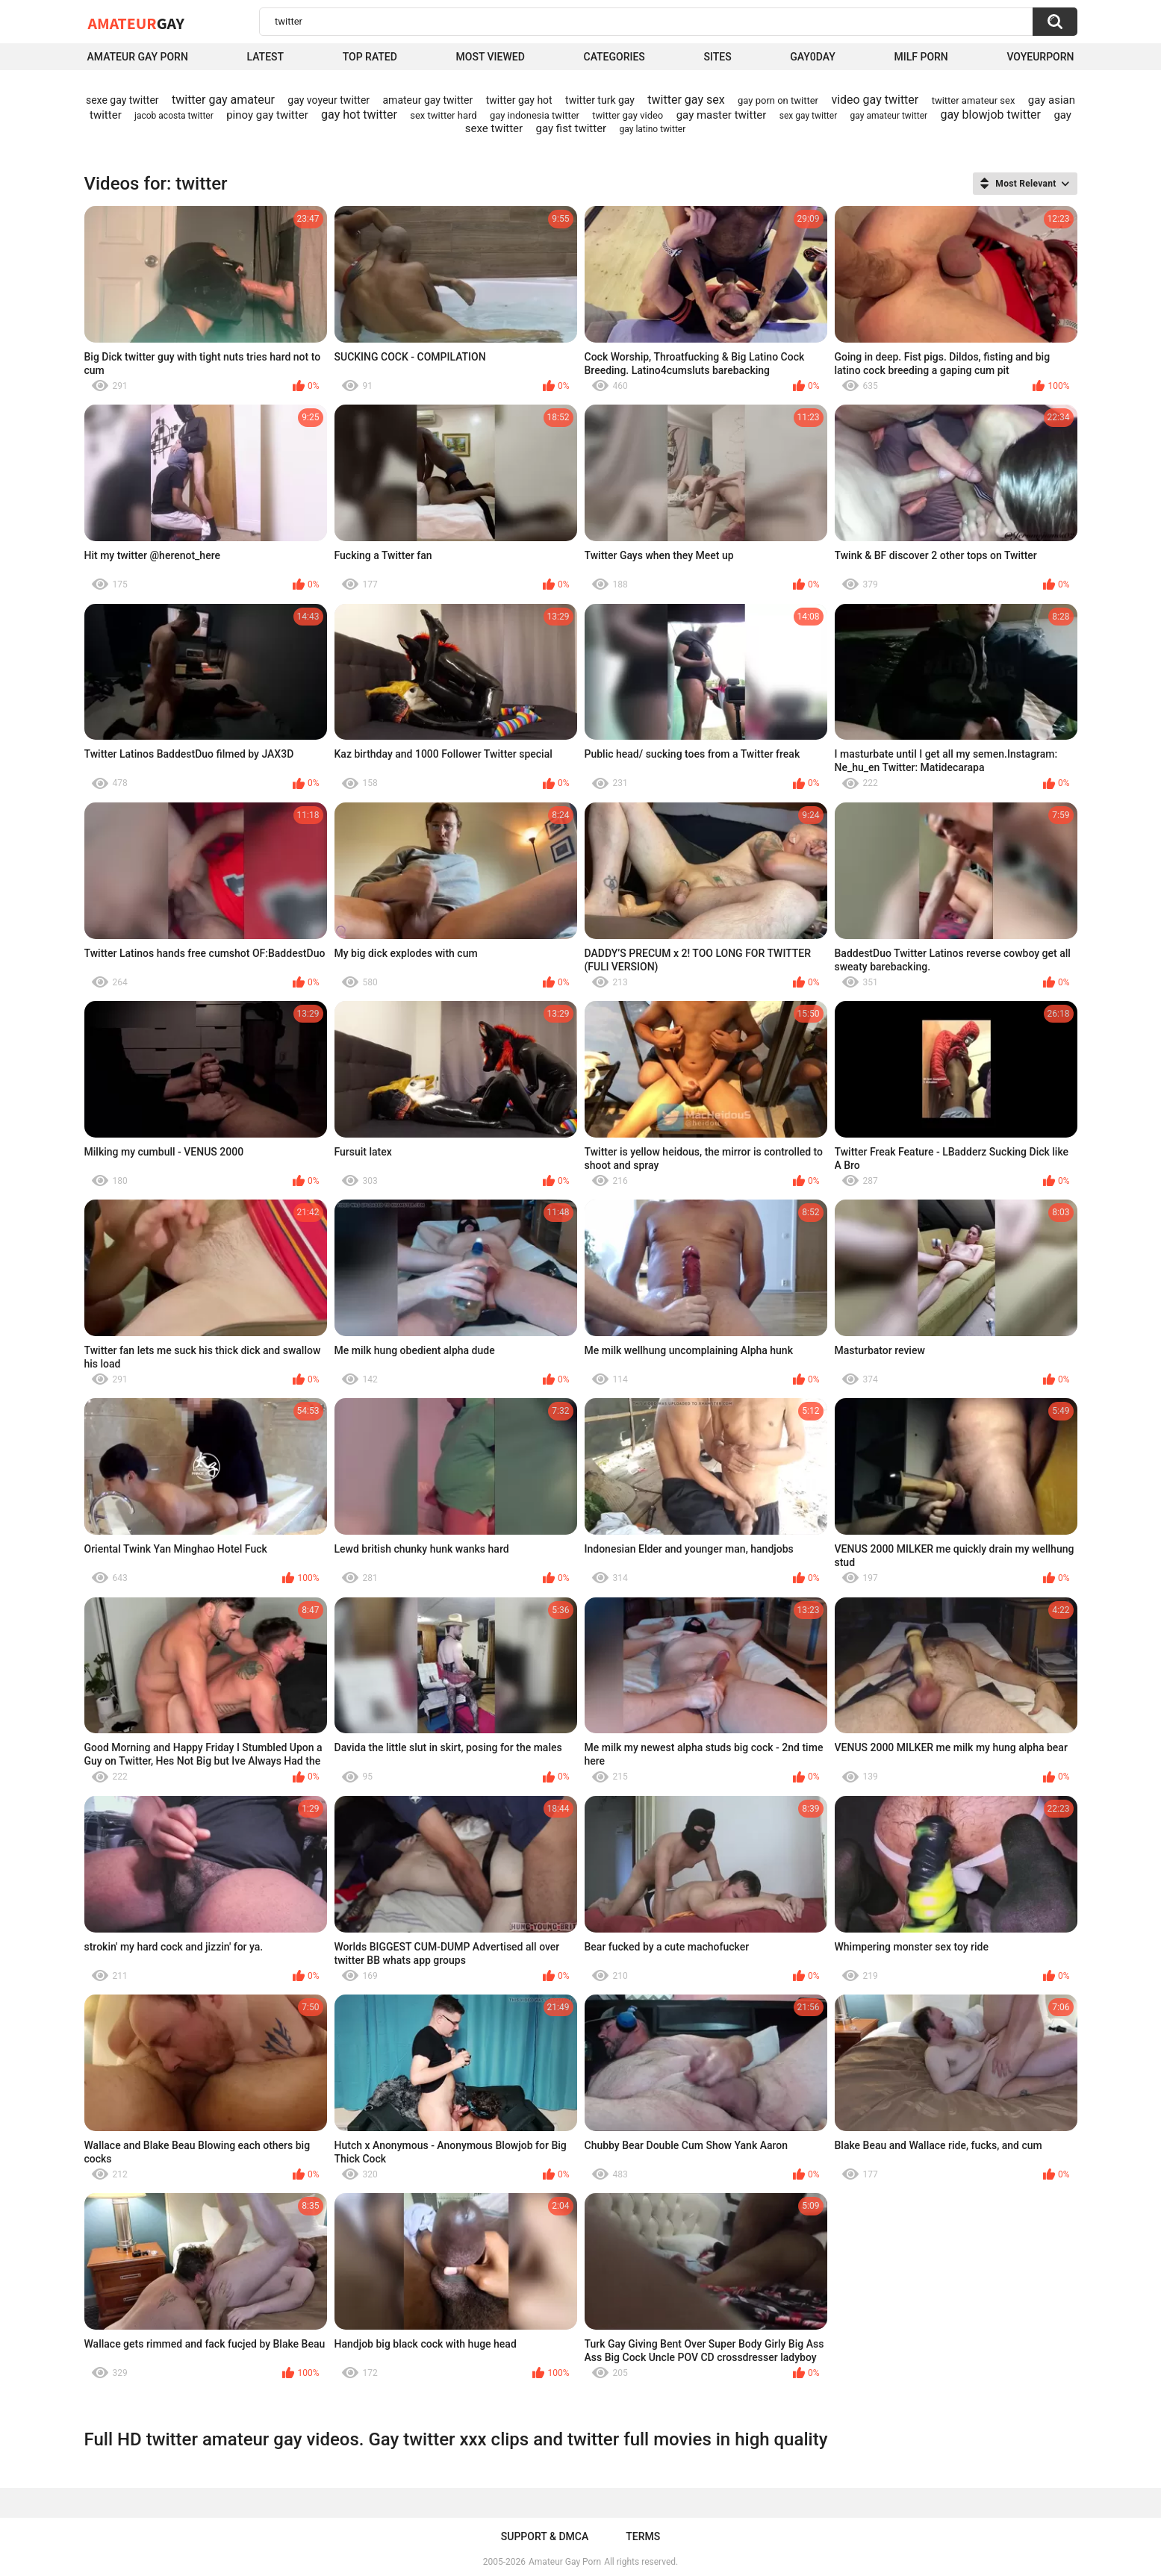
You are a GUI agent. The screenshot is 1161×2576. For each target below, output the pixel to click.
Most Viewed (490, 57)
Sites (717, 57)
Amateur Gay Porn (137, 57)
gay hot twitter (359, 114)
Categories (614, 57)
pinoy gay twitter (267, 115)
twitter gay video (627, 115)
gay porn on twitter (778, 100)
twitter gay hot (519, 100)
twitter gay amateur (223, 100)
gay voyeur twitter (328, 100)
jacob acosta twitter (174, 115)
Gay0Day (812, 57)
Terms (643, 2536)
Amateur (136, 23)
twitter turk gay (600, 100)
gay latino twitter (653, 129)
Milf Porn (921, 57)
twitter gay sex (685, 100)
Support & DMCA (544, 2536)
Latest (265, 57)
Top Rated (370, 57)
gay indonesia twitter (534, 115)
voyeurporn (1040, 57)
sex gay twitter (808, 115)
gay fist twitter (571, 128)
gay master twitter (721, 115)
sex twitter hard (443, 115)
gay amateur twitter (889, 115)
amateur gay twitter (428, 100)
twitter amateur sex (973, 100)
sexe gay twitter (122, 100)
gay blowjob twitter (990, 114)
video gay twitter (874, 100)
